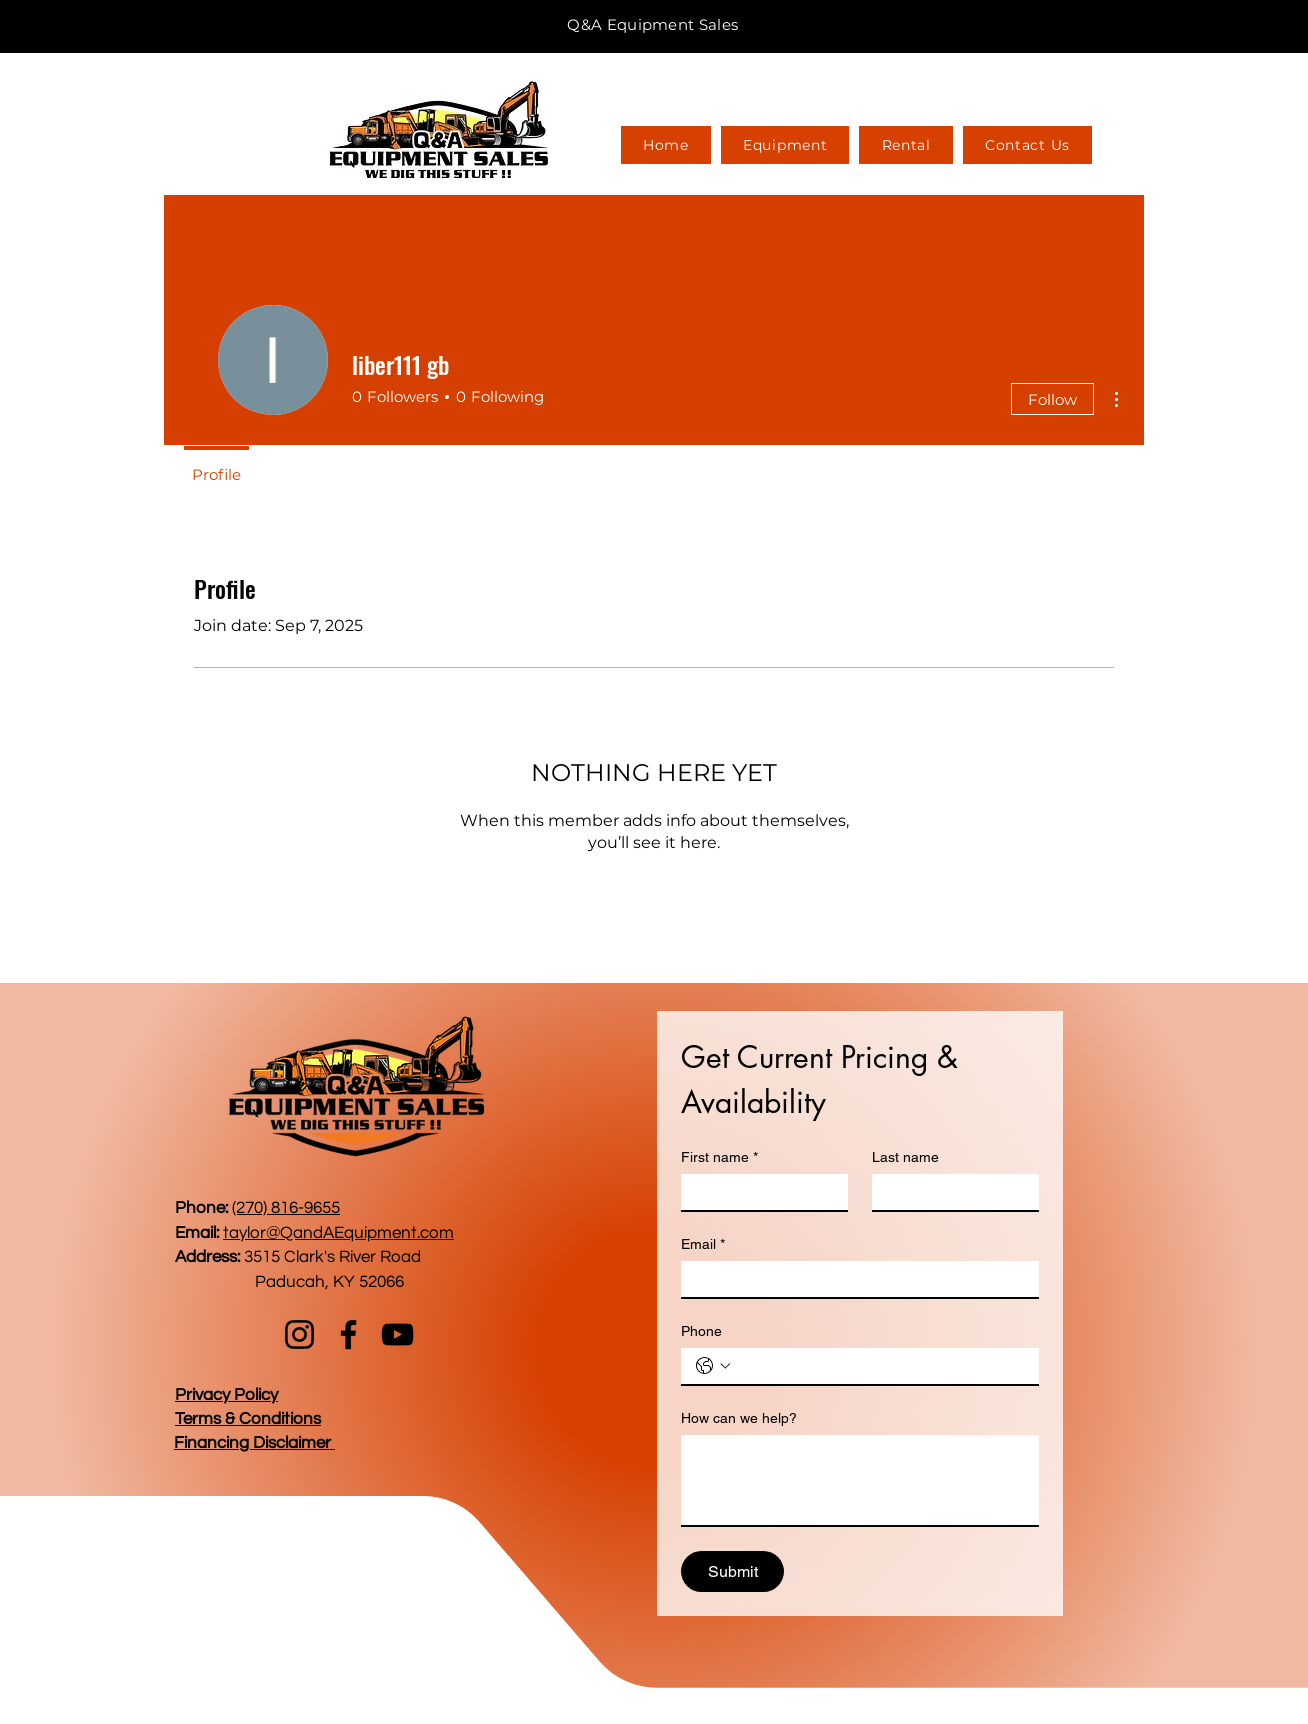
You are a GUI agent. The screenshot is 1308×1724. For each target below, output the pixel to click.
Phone (701, 1331)
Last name (905, 1157)
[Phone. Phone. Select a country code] (713, 1366)
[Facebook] (348, 1334)
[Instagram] (299, 1334)
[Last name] (949, 1192)
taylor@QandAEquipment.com (338, 1233)
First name (719, 1157)
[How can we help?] (860, 1480)
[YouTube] (397, 1334)
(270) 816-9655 (286, 1208)
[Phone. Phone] (880, 1366)
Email (703, 1244)
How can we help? (739, 1418)
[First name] (758, 1192)
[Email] (854, 1279)
